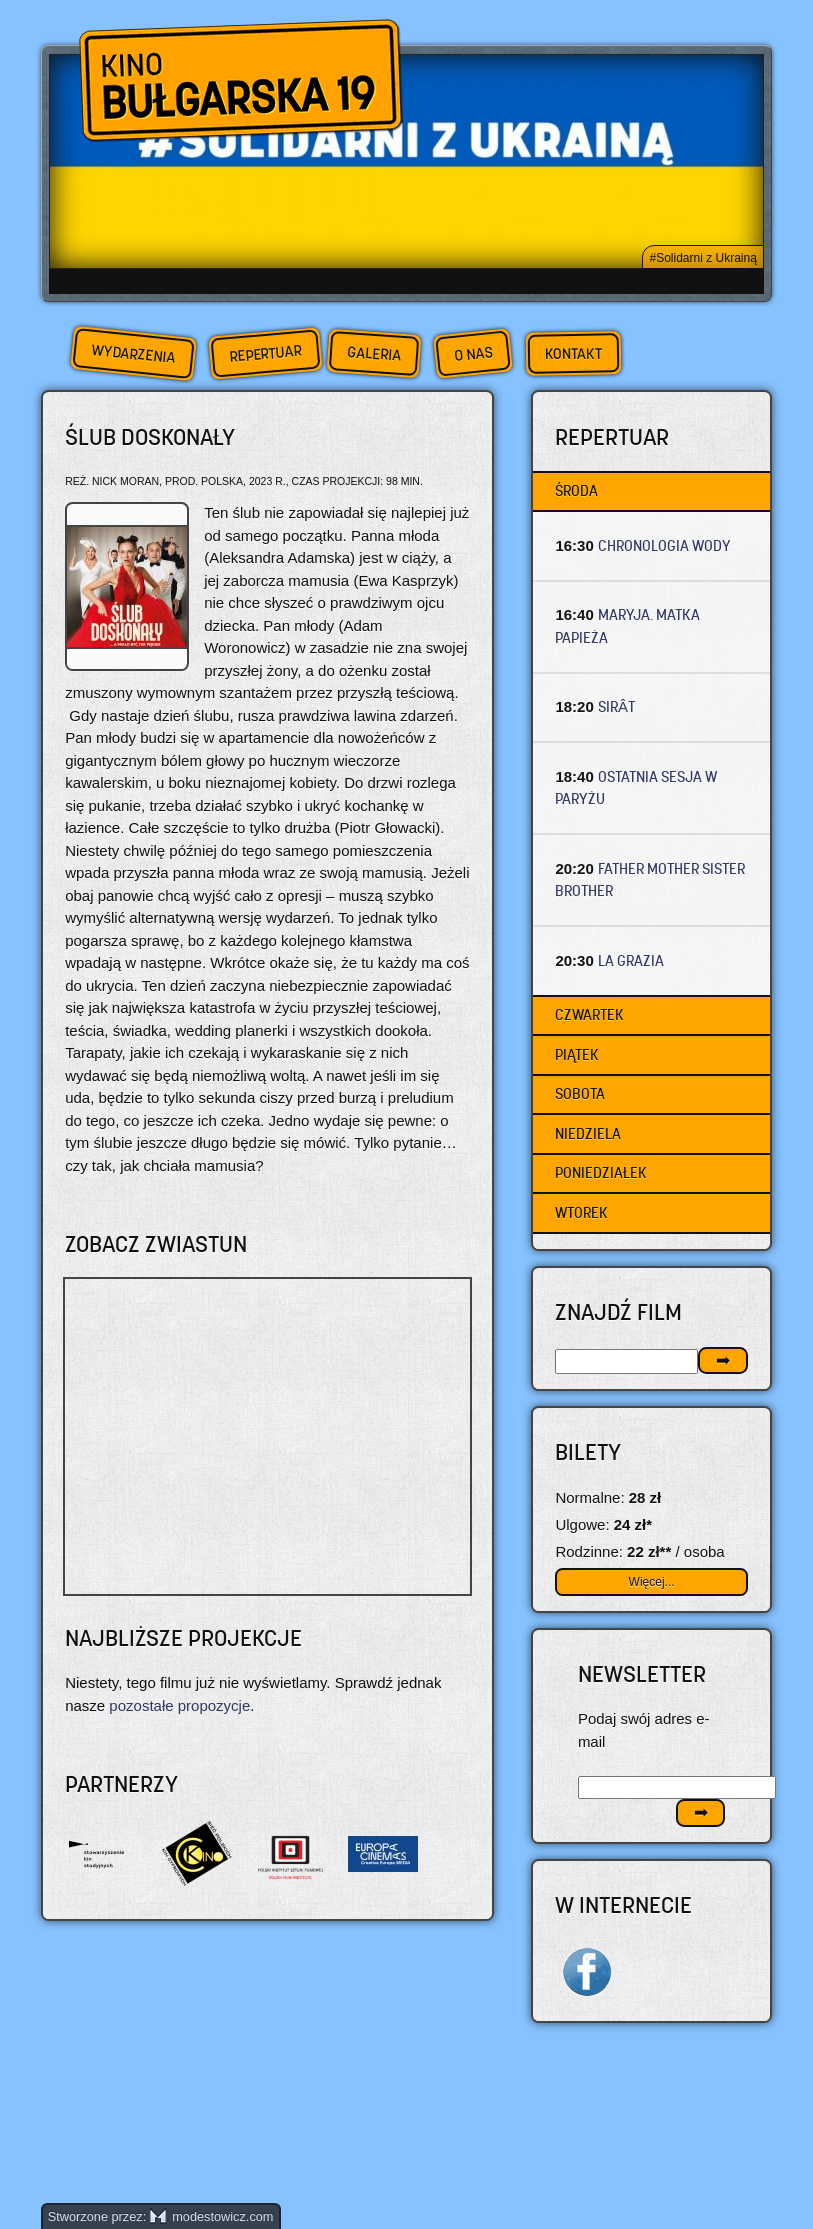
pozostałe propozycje (179, 1705)
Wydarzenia (133, 354)
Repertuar (265, 353)
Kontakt (572, 354)
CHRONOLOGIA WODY (664, 545)
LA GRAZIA (631, 960)
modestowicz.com (212, 2216)
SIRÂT (616, 706)
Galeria (373, 353)
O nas (473, 353)
